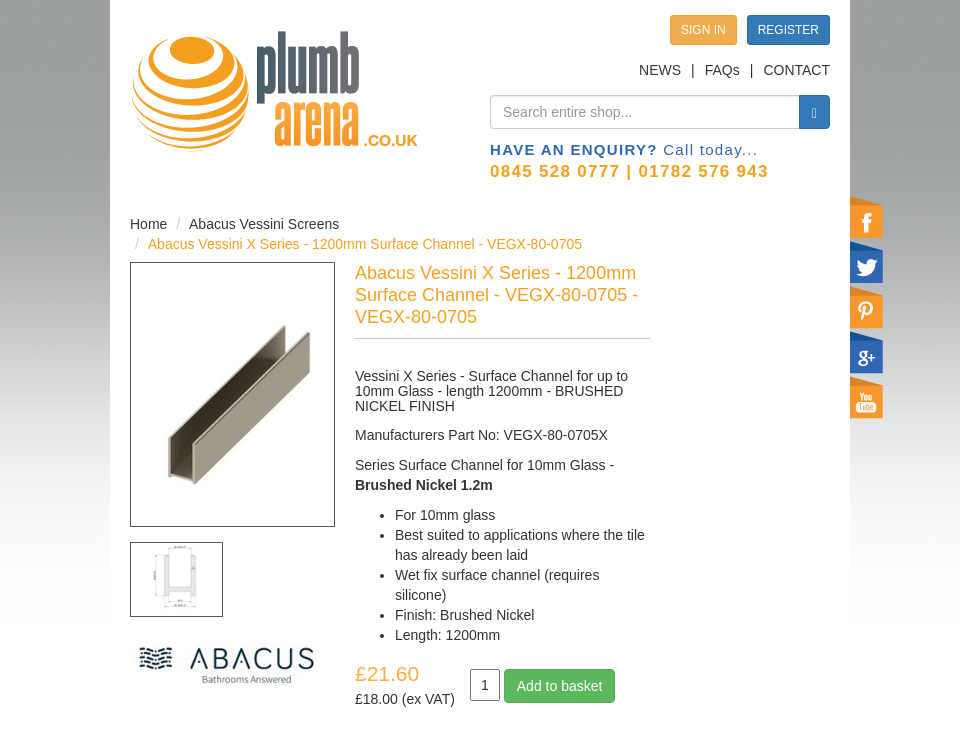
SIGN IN (703, 30)
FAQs (722, 70)
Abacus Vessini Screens (264, 224)
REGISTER (788, 30)
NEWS (660, 70)
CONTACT (796, 70)
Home (148, 224)
